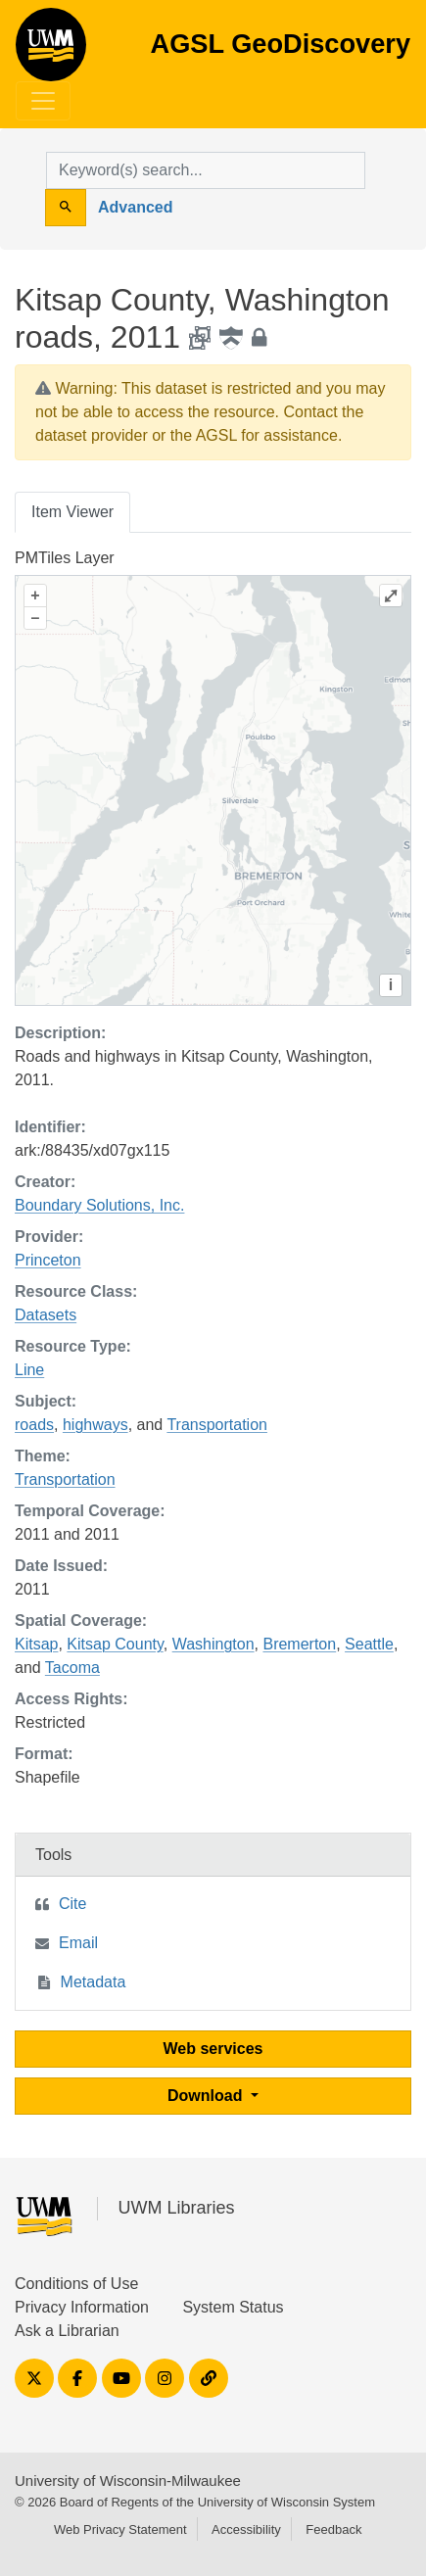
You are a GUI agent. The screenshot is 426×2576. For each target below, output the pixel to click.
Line (29, 1369)
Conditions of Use (76, 2283)
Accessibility (246, 2529)
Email (78, 1942)
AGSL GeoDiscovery (50, 50)
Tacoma (72, 1667)
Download (207, 2095)
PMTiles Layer (65, 557)
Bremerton (299, 1644)
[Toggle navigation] (43, 100)
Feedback (333, 2529)
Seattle (369, 1644)
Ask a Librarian (67, 2330)
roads (34, 1424)
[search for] (205, 170)
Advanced (135, 207)
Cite (72, 1903)
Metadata (93, 1982)
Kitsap (36, 1644)
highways (95, 1424)
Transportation (216, 1424)
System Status (232, 2307)
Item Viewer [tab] (72, 511)
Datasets (45, 1315)
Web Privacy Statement (120, 2529)
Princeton (48, 1260)
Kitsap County (115, 1644)
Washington (213, 1644)
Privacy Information (82, 2307)
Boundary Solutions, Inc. (99, 1205)
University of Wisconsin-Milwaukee (128, 2480)
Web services (213, 2048)
